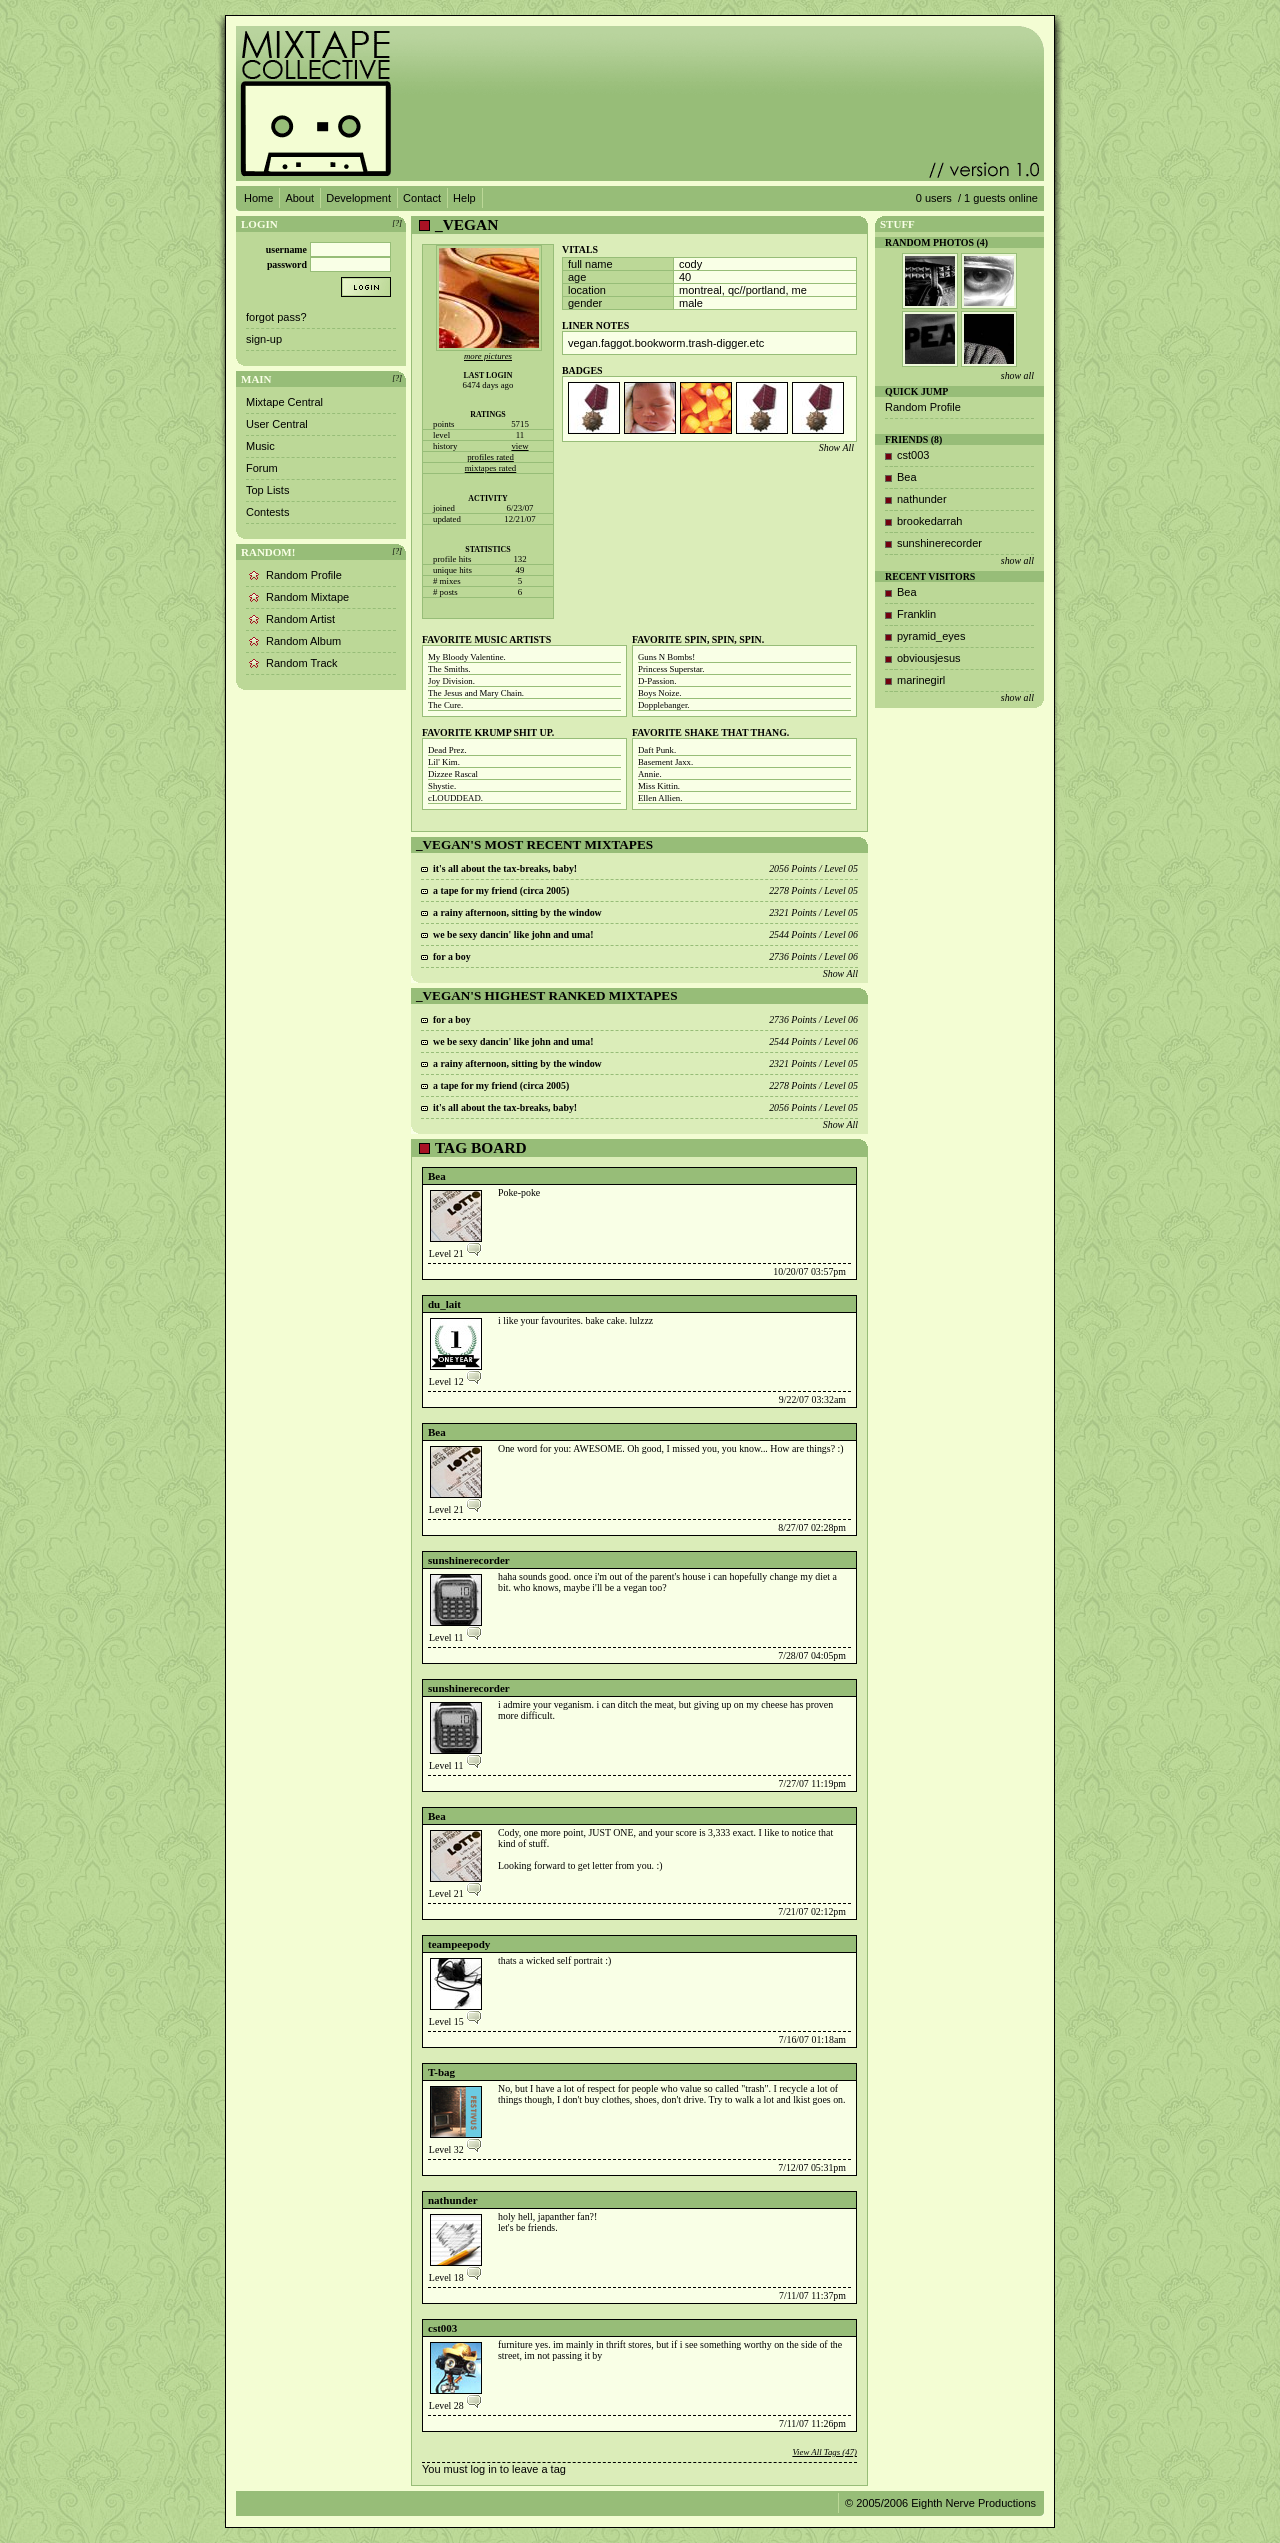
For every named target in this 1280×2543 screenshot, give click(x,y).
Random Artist (300, 619)
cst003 (442, 2328)
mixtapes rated (491, 468)
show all (1017, 375)
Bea (437, 1176)
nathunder (453, 2200)
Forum (262, 468)
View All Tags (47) (824, 2452)
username (286, 249)
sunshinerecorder (469, 1560)
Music (260, 446)
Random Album (303, 641)
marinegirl (921, 680)
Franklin (916, 614)
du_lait (444, 1304)
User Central (277, 424)
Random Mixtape (307, 597)
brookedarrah (929, 521)
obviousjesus (929, 658)
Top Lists (267, 490)
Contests (267, 512)
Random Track (302, 663)
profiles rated (490, 457)
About (299, 198)
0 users (934, 198)
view (519, 446)
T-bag (441, 2072)
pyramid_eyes (931, 636)
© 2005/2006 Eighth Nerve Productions (940, 2503)
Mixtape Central (284, 402)
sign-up (264, 339)
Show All (836, 447)
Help (464, 198)
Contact (422, 198)
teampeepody (459, 1944)
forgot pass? (276, 317)
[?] (397, 223)
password (287, 264)
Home (258, 198)
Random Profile (304, 575)
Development (358, 198)
